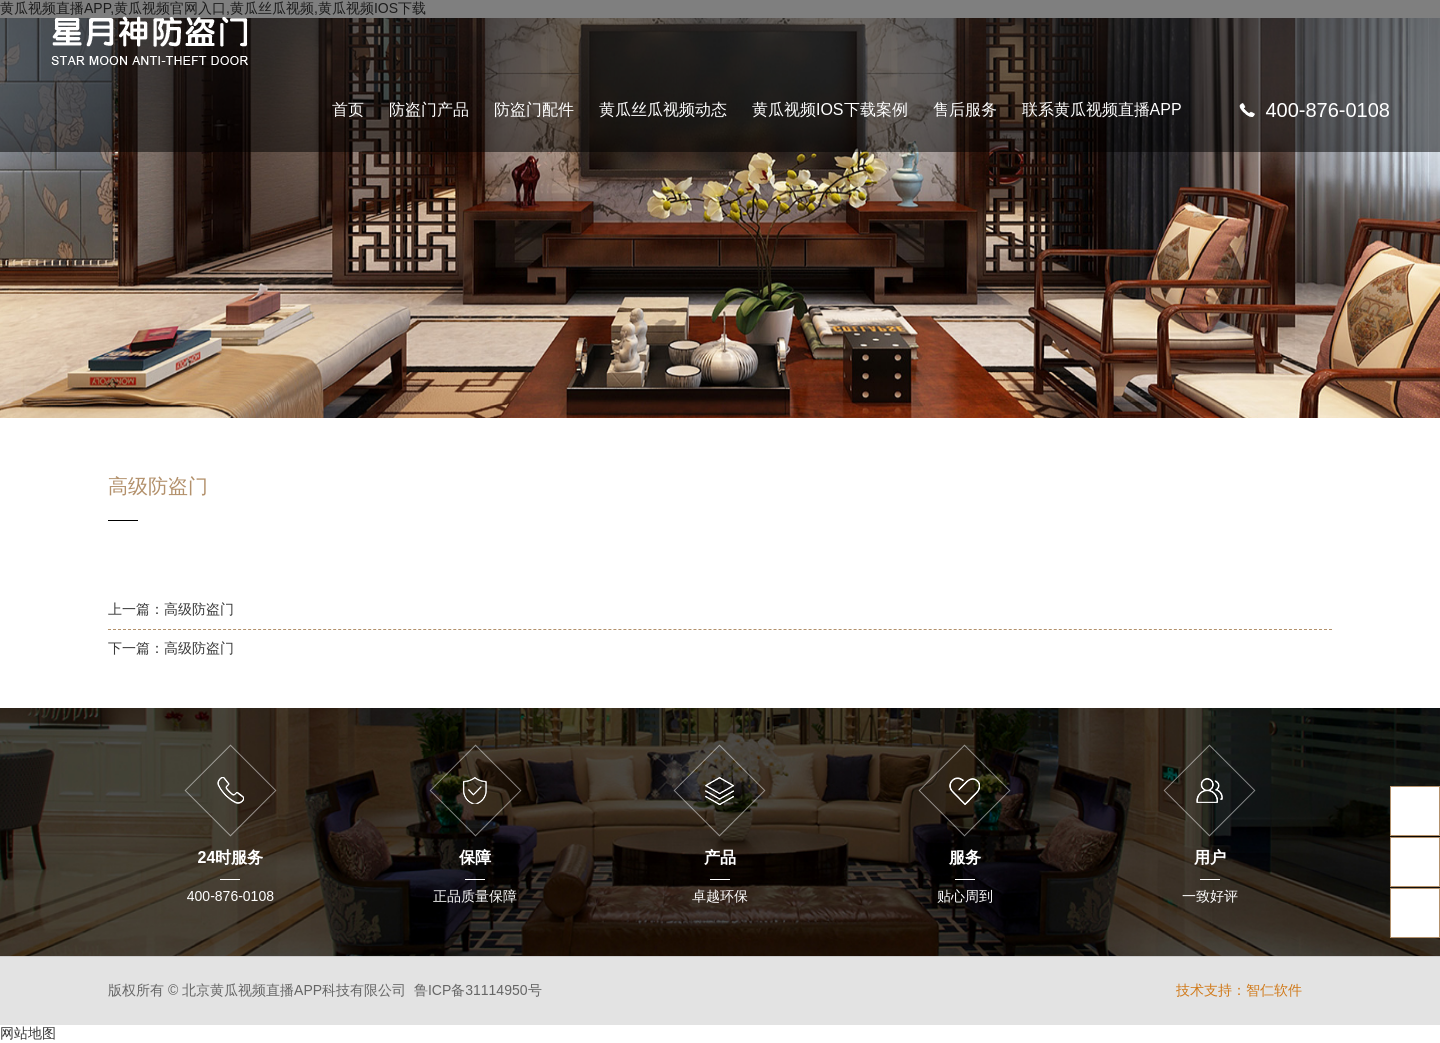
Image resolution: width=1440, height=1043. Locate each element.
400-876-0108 (1327, 110)
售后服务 (965, 110)
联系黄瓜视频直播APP (1102, 110)
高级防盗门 (199, 609)
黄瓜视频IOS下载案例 (830, 110)
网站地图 (28, 1033)
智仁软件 (1274, 990)
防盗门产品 (429, 110)
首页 (348, 110)
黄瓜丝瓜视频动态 (663, 110)
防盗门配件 (534, 110)
